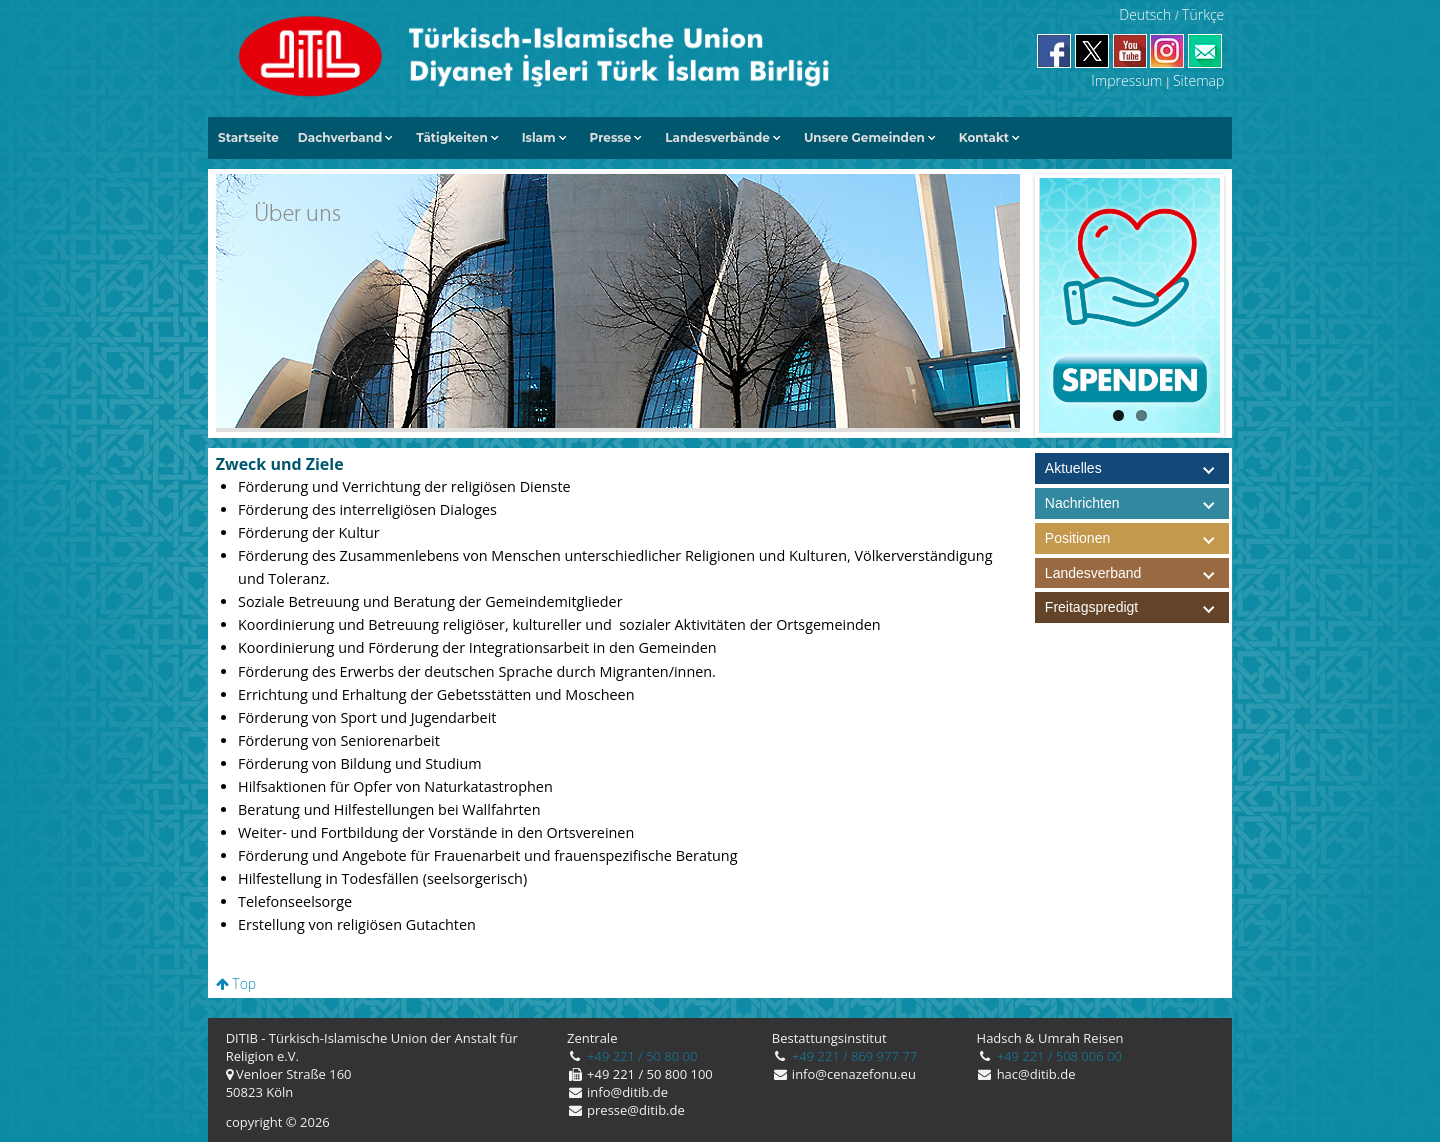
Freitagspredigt (1137, 607)
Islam (539, 137)
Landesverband (1137, 573)
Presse (611, 137)
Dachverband (340, 137)
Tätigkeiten (451, 137)
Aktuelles (1073, 468)
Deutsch (1145, 14)
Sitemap (1198, 80)
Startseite (248, 137)
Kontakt (984, 137)
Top (236, 983)
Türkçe (1203, 14)
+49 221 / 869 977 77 (852, 1056)
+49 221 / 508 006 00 (1057, 1056)
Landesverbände (717, 137)
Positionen (1137, 538)
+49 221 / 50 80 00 (641, 1056)
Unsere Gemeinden (864, 137)
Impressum (1126, 80)
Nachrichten (1082, 503)
